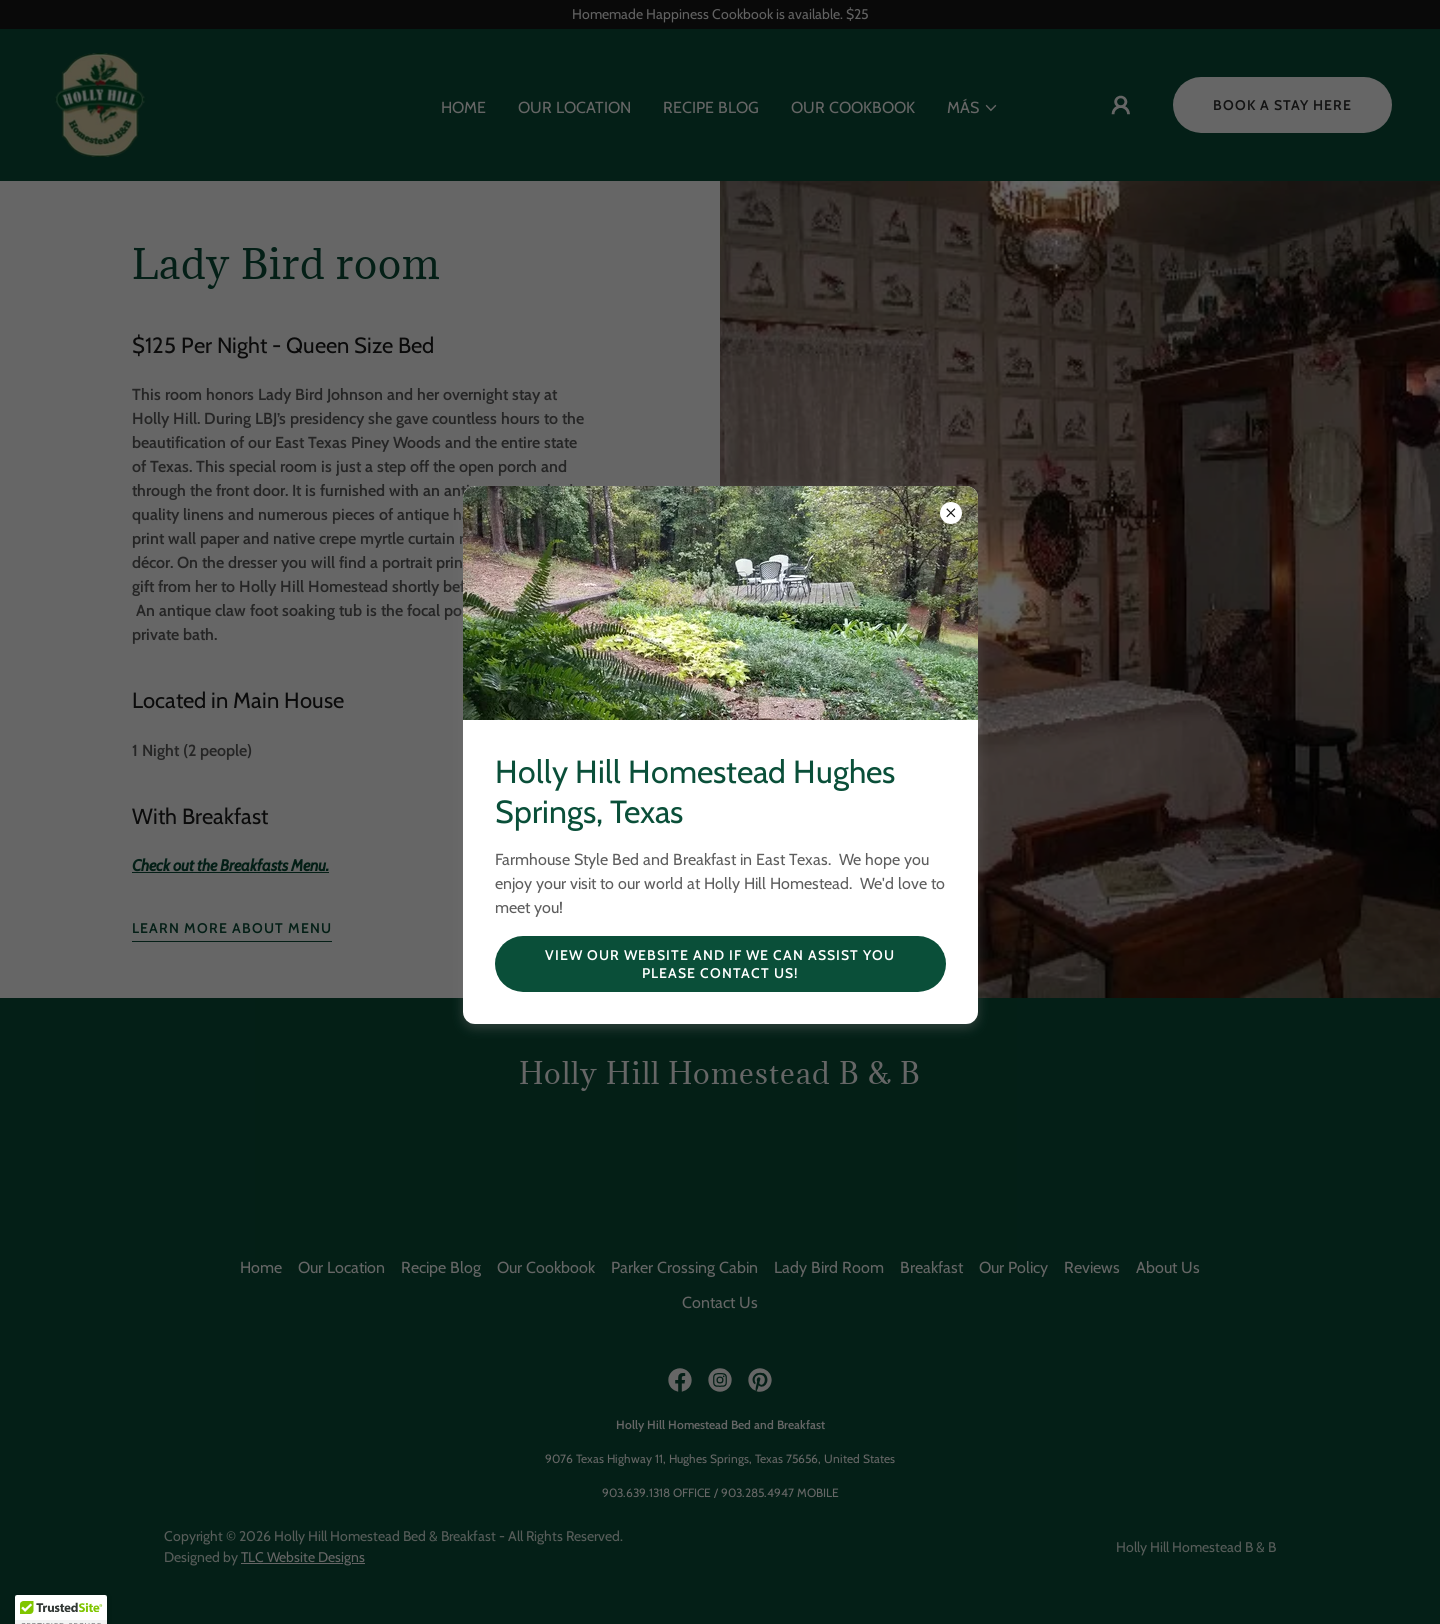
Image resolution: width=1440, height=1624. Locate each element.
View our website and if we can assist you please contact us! (720, 964)
